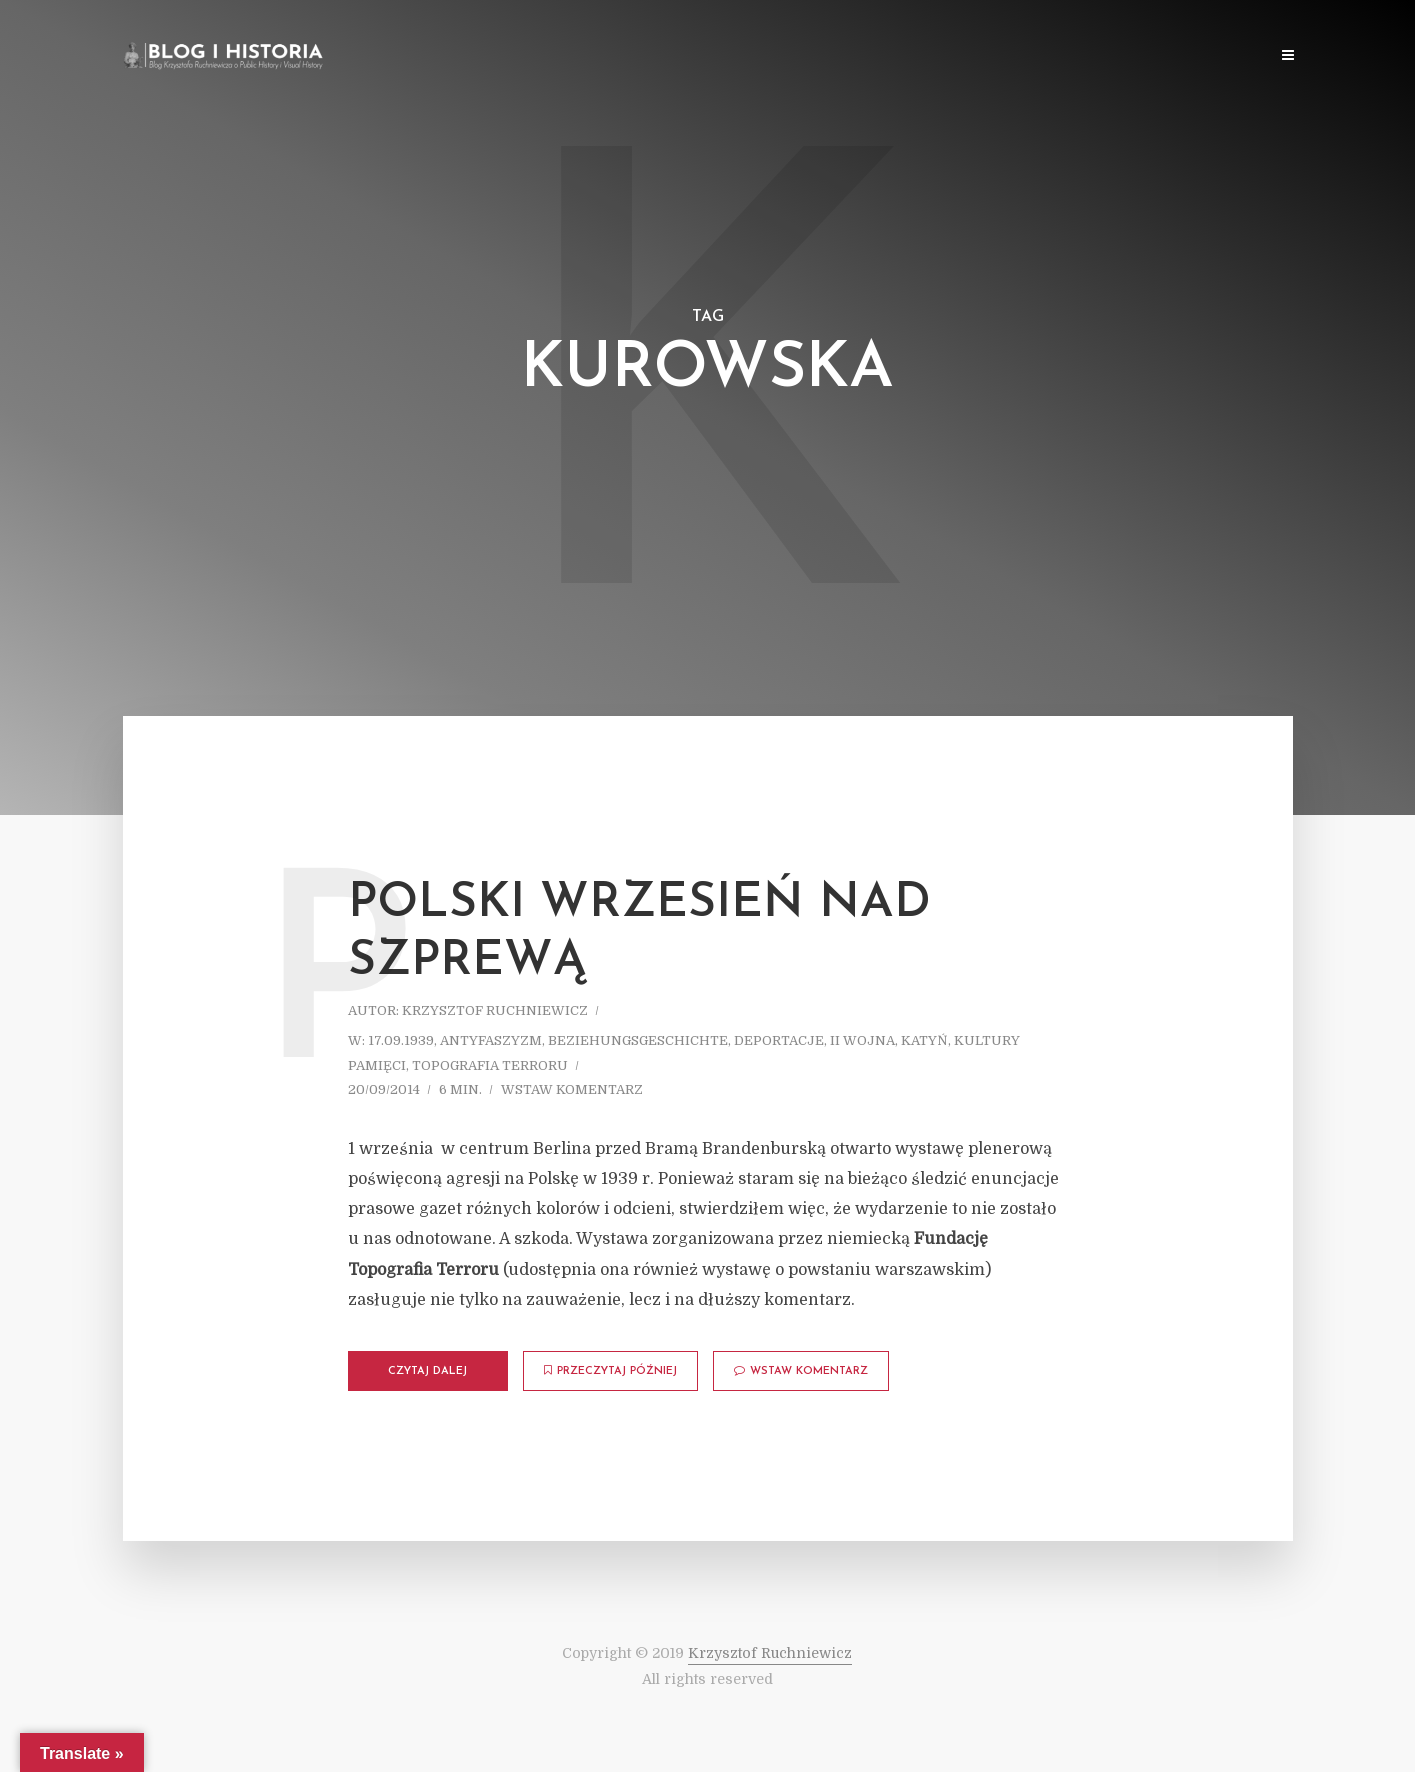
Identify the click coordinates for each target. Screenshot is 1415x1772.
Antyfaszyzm (491, 1040)
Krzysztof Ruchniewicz (495, 1010)
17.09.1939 (401, 1040)
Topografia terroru (490, 1065)
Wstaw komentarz (572, 1089)
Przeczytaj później (610, 1371)
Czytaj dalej (427, 1371)
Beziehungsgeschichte (638, 1040)
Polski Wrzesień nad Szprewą (639, 933)
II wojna (862, 1040)
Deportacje (779, 1040)
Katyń (924, 1040)
